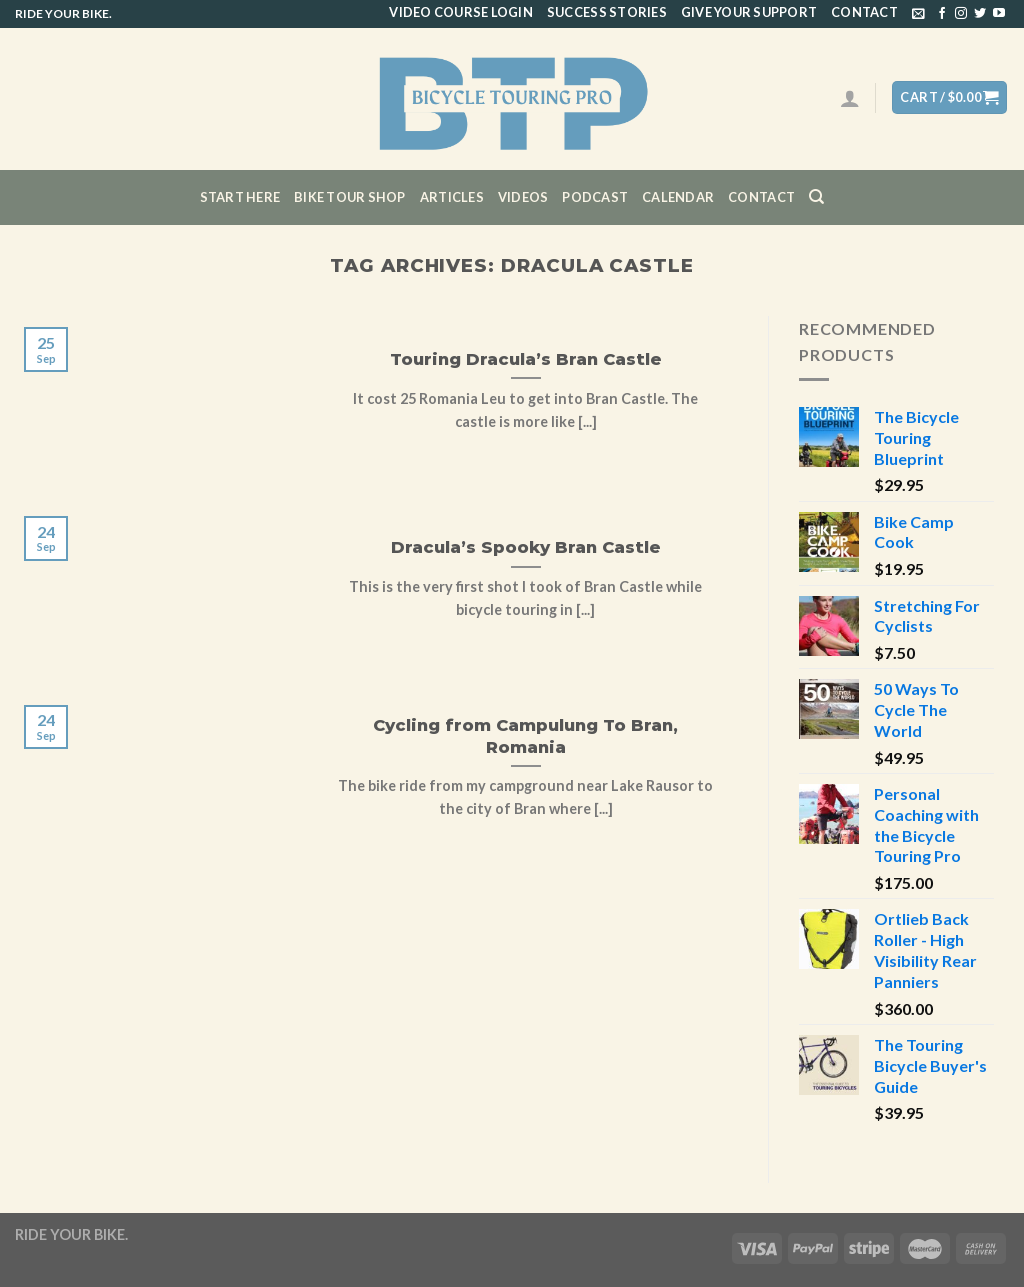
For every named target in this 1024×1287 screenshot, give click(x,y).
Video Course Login (461, 12)
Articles (452, 197)
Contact (864, 12)
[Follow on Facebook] (942, 14)
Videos (523, 197)
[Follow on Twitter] (980, 14)
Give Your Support (749, 12)
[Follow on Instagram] (961, 14)
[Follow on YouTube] (999, 14)
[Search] (816, 197)
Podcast (595, 197)
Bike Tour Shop (350, 197)
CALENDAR (678, 197)
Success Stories (607, 12)
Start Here (240, 197)
